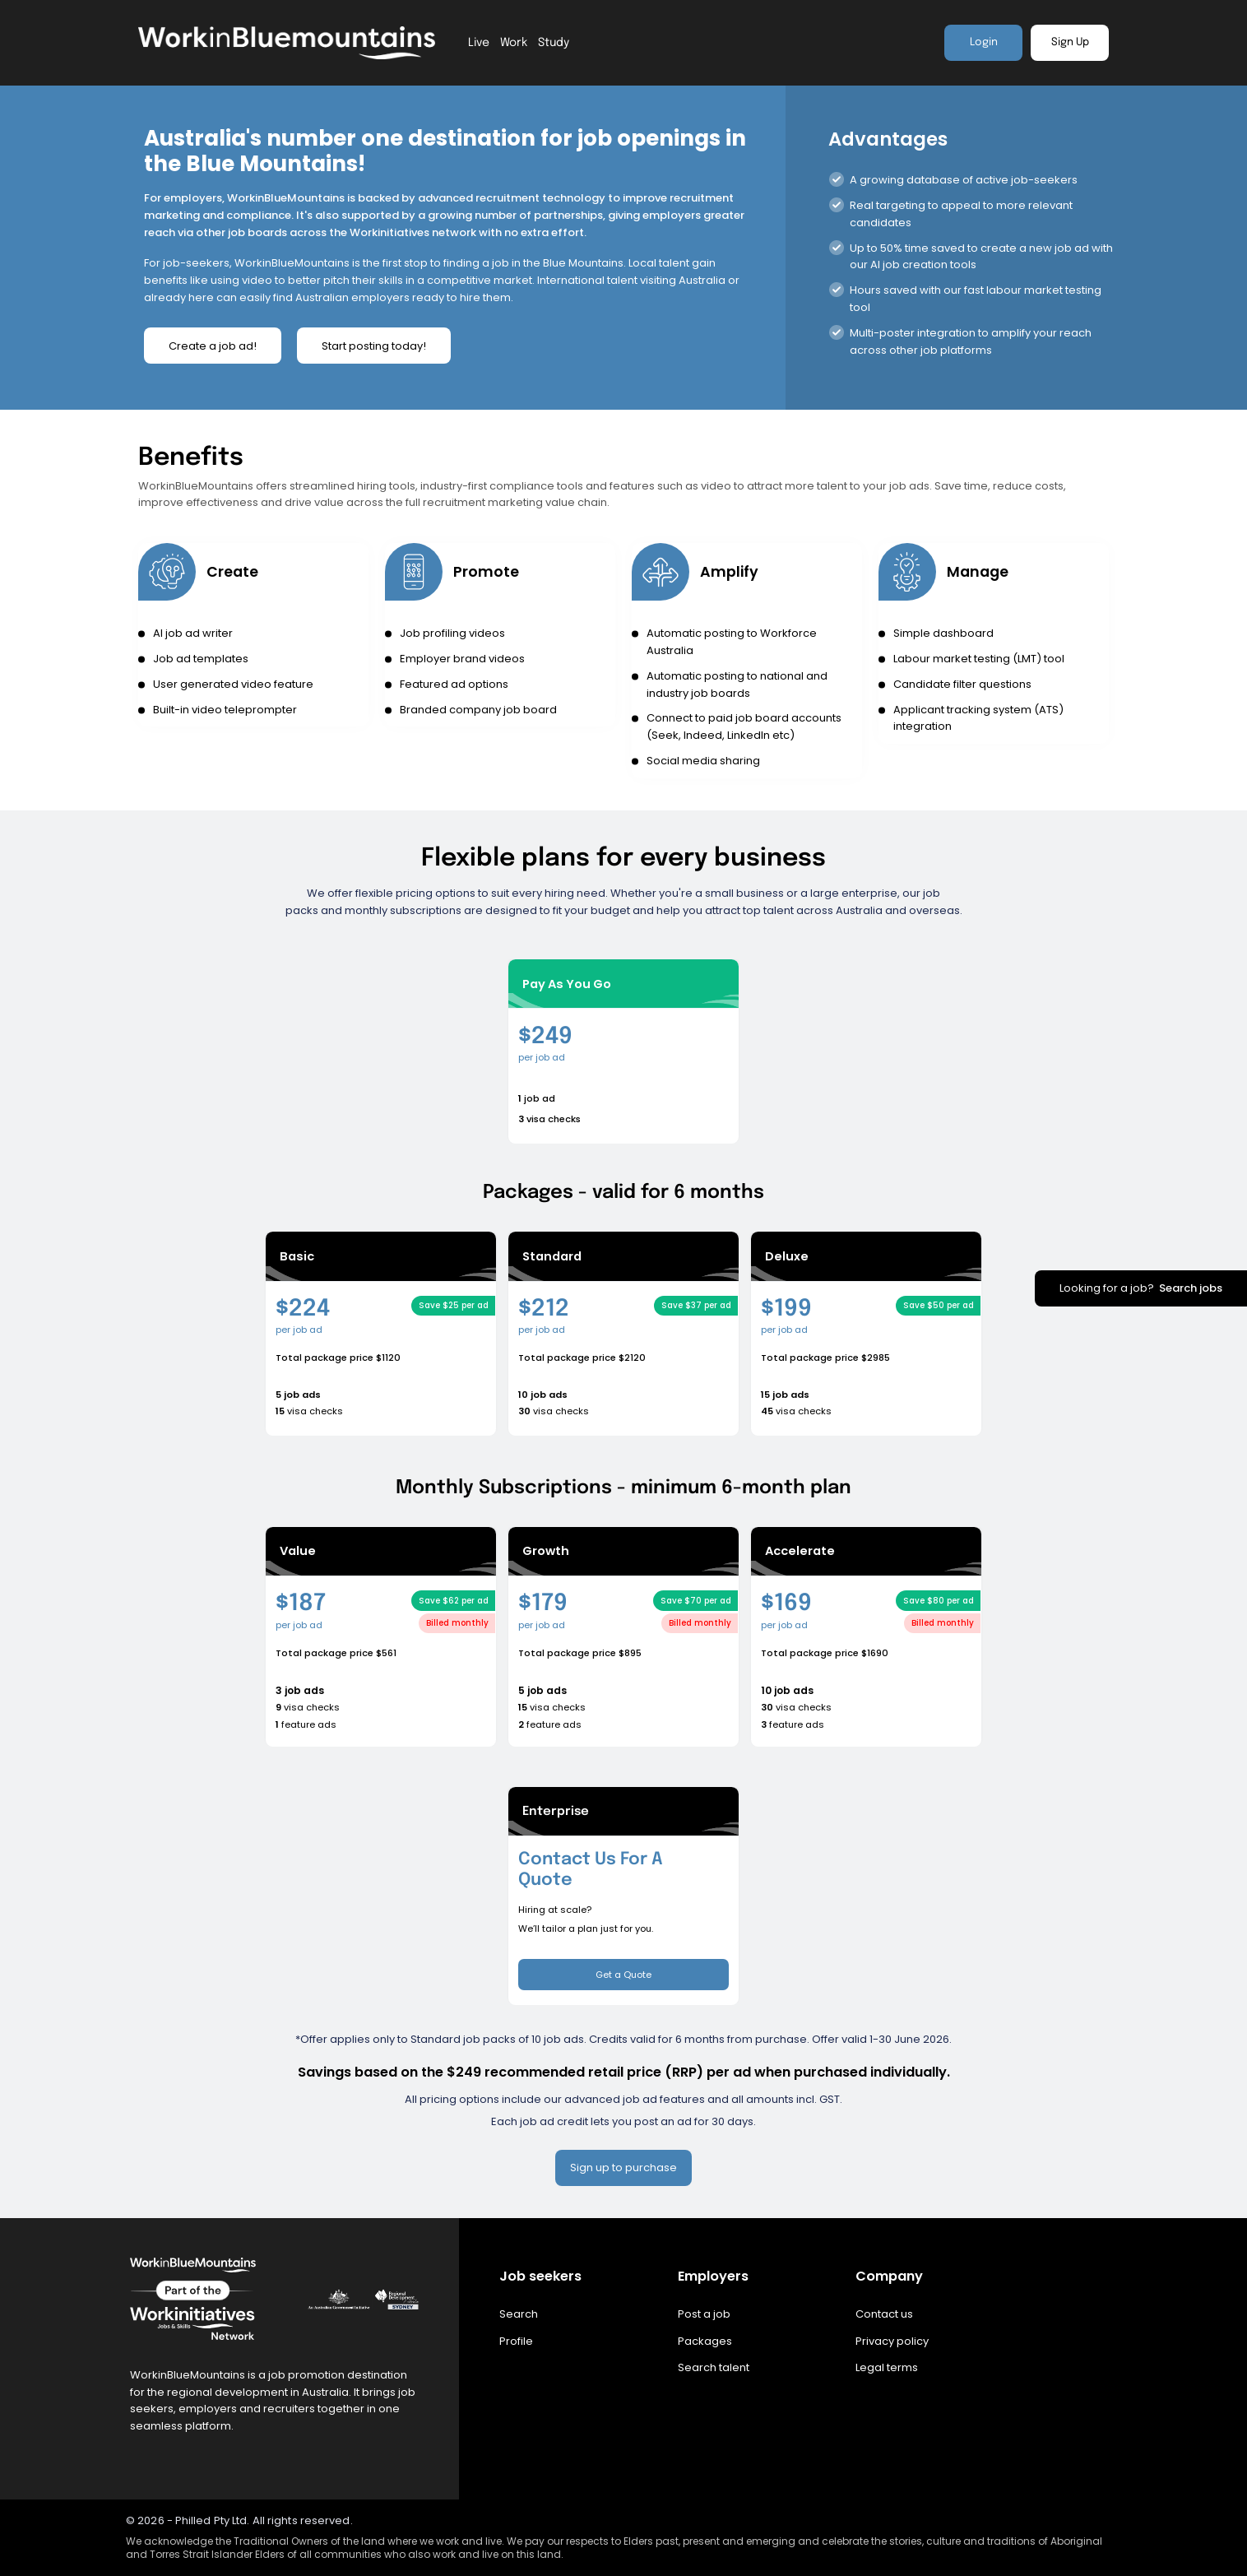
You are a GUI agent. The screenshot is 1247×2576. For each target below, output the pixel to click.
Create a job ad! (213, 346)
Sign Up (1070, 42)
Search (518, 2315)
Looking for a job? (1141, 1288)
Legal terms (886, 2368)
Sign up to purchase (623, 2168)
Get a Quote (623, 1975)
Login (984, 42)
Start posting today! (374, 346)
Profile (516, 2341)
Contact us (884, 2315)
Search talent (713, 2368)
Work (513, 43)
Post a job (704, 2315)
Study (553, 43)
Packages (705, 2341)
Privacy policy (892, 2341)
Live (478, 43)
